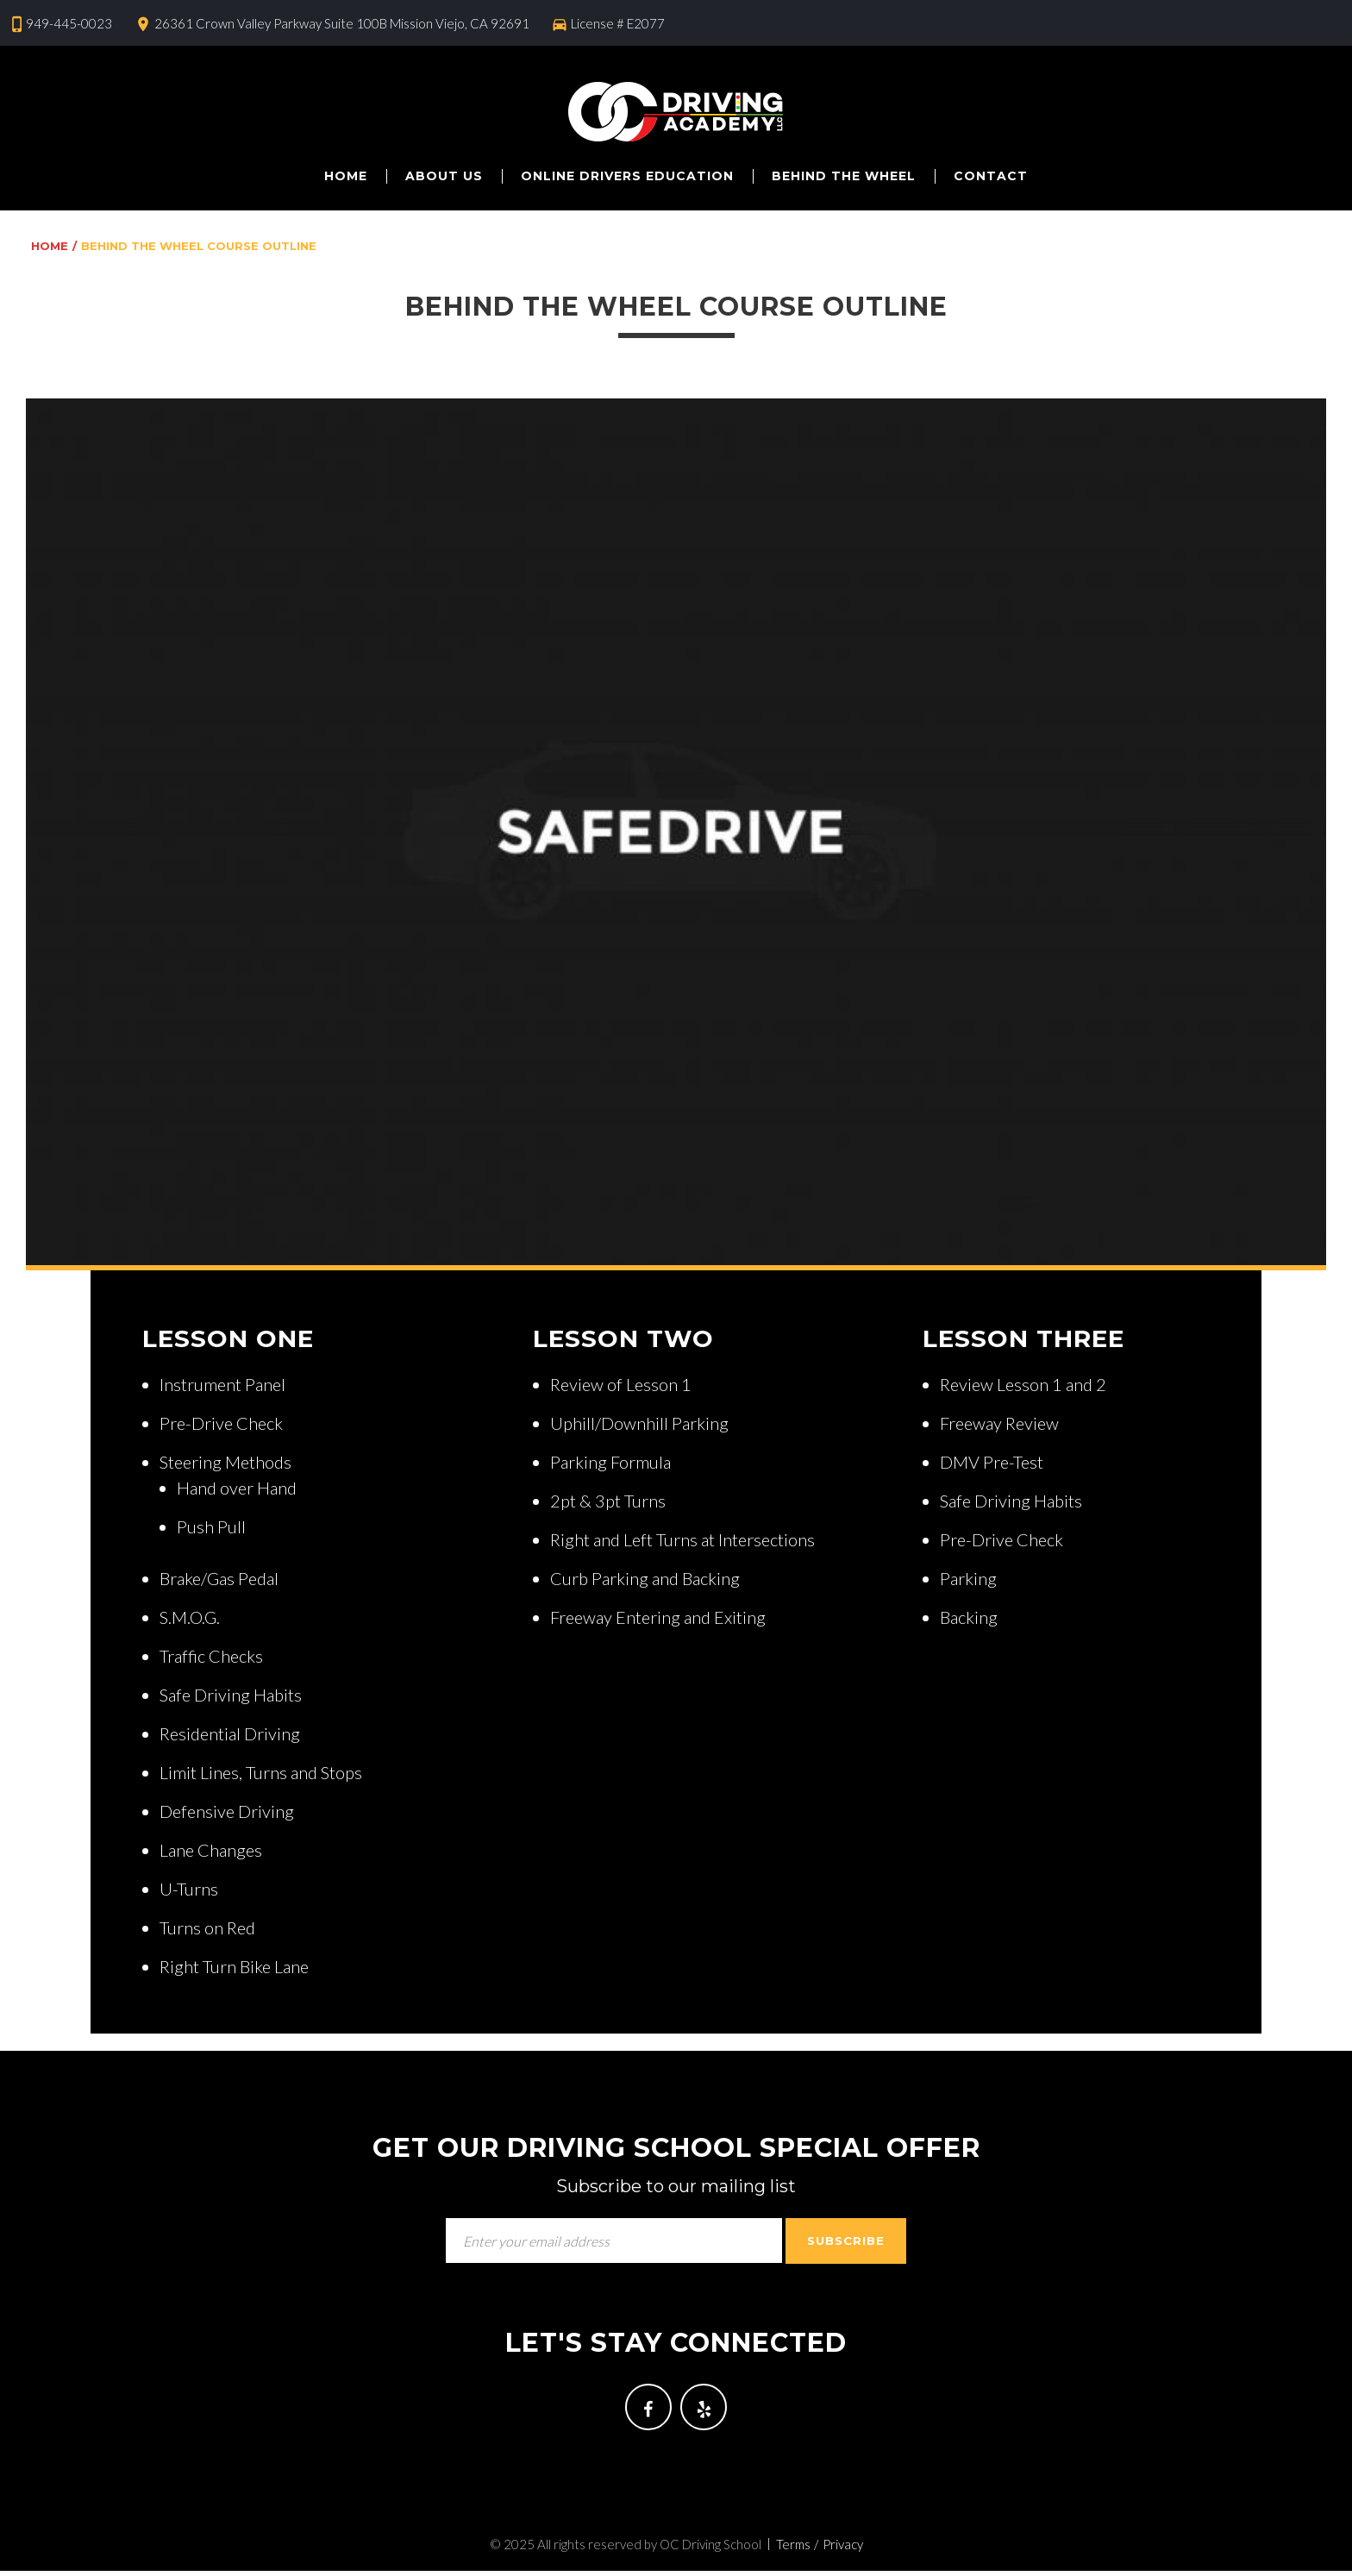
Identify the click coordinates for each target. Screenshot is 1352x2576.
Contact (991, 176)
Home (345, 176)
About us (444, 176)
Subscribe (845, 2240)
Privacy (843, 2549)
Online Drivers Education (627, 176)
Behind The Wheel (844, 176)
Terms (793, 2549)
